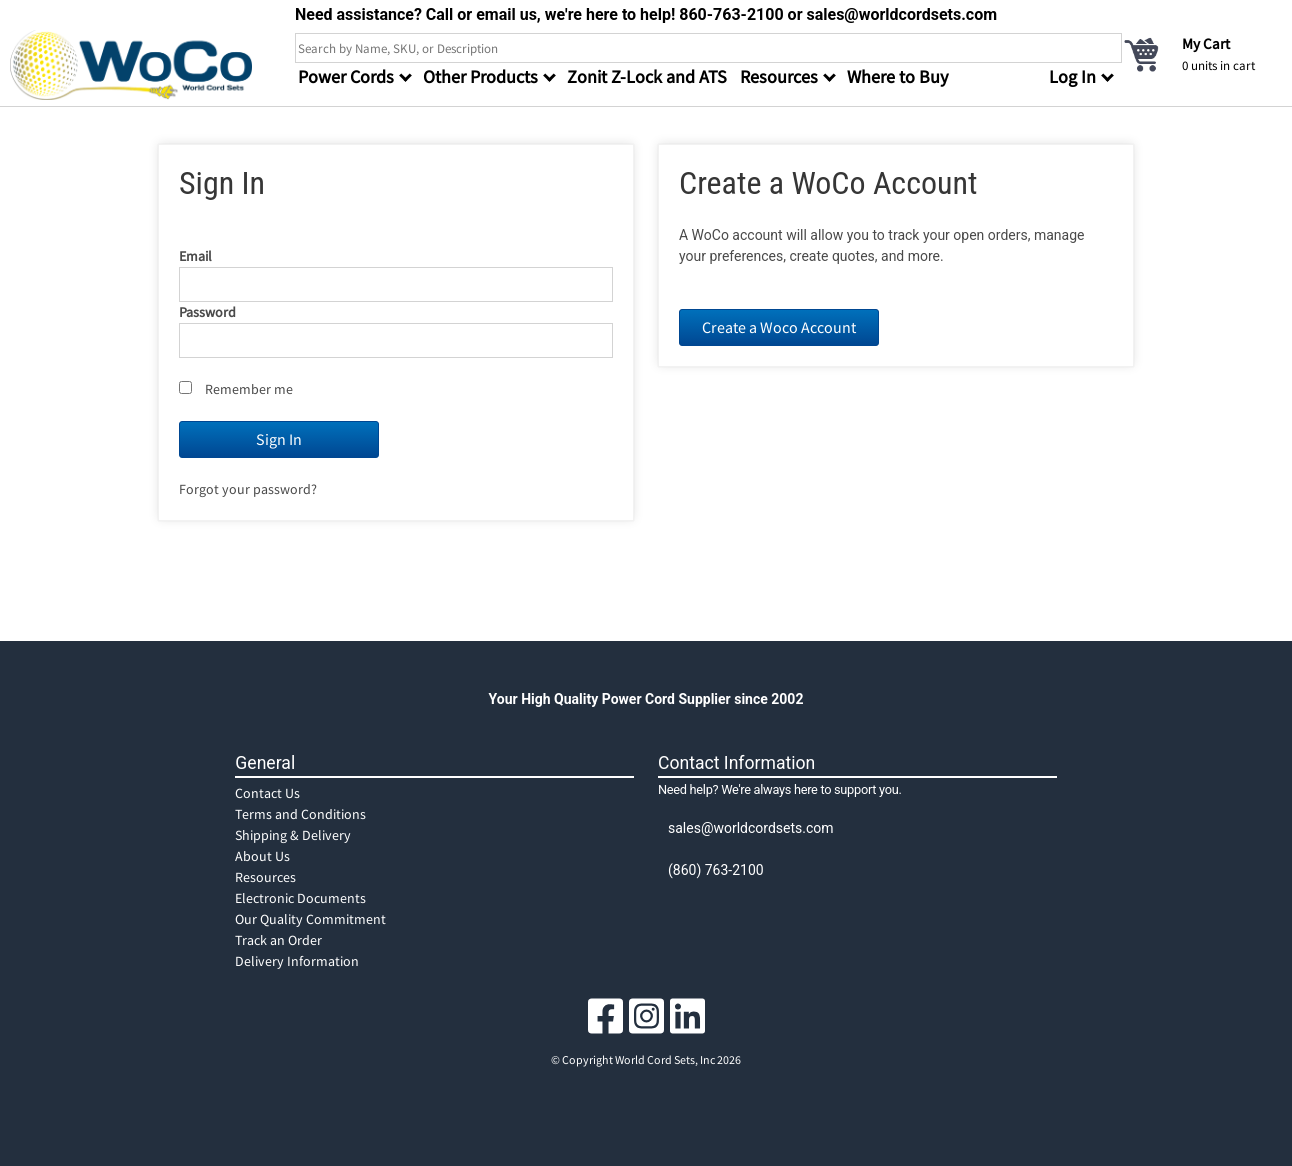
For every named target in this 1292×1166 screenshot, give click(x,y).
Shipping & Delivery (293, 835)
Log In (1072, 76)
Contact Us (267, 793)
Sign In (279, 439)
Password (207, 312)
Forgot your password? (248, 489)
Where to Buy (897, 76)
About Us (262, 856)
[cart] (1202, 54)
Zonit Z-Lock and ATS (647, 76)
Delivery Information (297, 961)
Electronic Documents (300, 898)
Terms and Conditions (300, 814)
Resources (265, 877)
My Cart (1206, 43)
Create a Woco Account (779, 327)
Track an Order (278, 940)
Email (195, 256)
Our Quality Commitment (310, 919)
